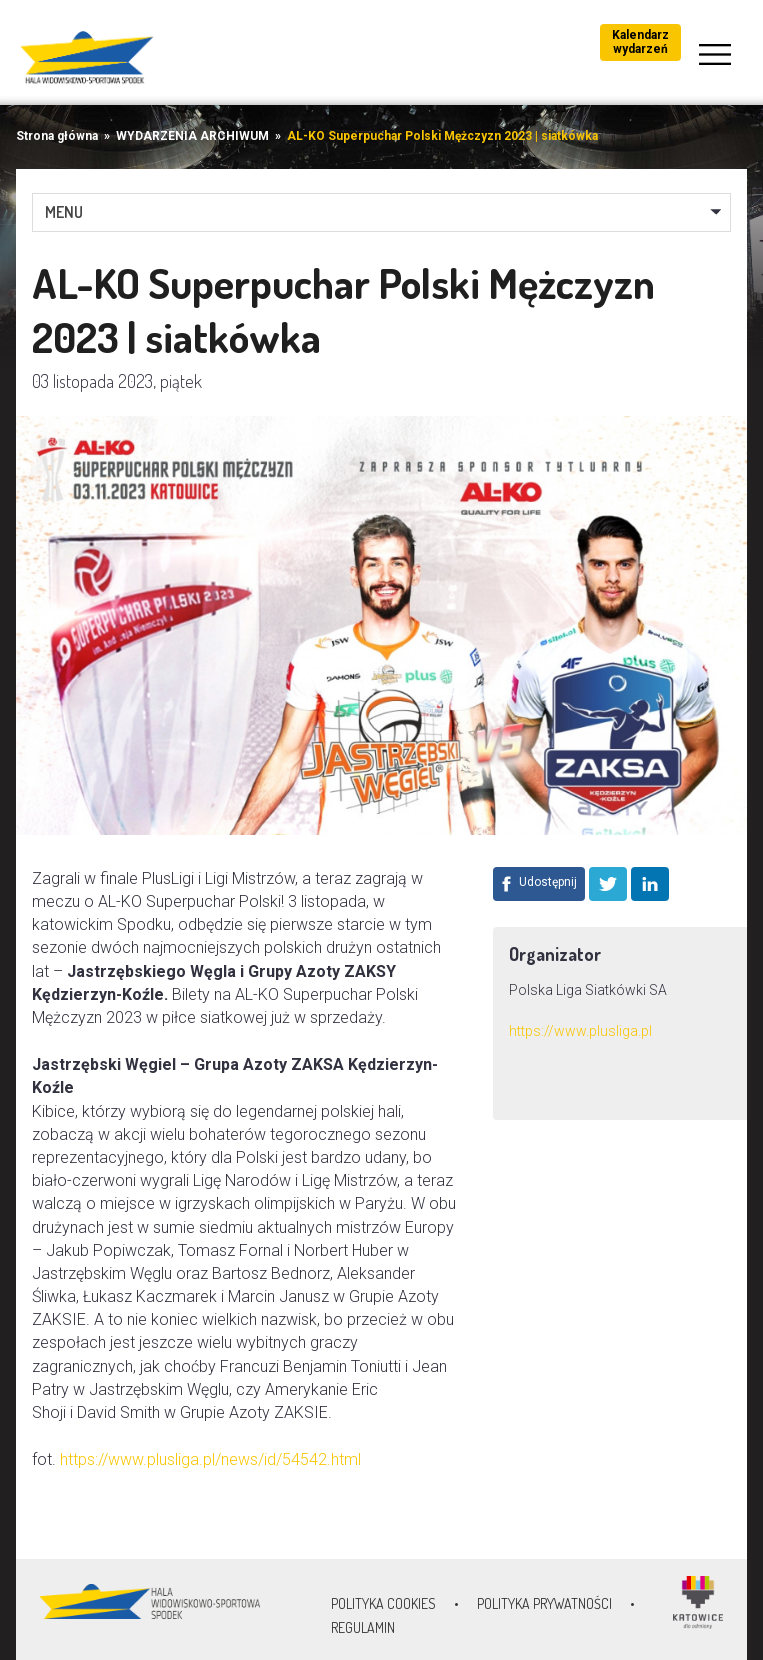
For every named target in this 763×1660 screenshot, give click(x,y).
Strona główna (57, 136)
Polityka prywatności (544, 1603)
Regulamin (363, 1627)
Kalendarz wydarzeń (640, 42)
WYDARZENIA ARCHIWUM (192, 136)
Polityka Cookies (383, 1603)
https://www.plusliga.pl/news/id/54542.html (210, 1459)
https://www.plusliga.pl (580, 1031)
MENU (64, 212)
